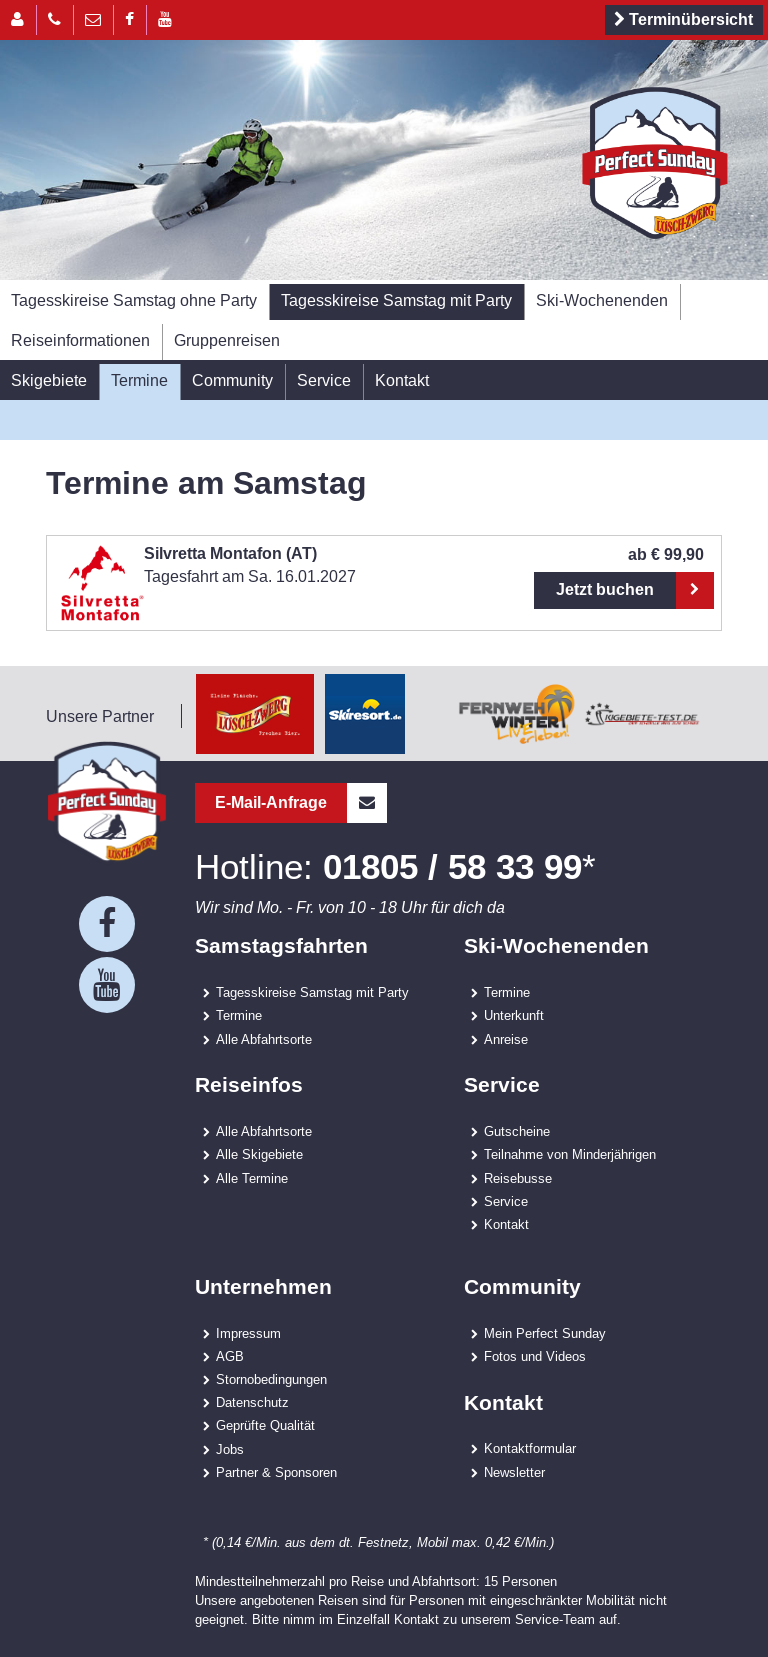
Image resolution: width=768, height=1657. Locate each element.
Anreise (506, 1039)
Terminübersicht (680, 20)
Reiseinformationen (80, 340)
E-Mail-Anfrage (301, 803)
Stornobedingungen (271, 1379)
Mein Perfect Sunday (545, 1333)
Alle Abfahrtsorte (264, 1039)
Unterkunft (514, 1015)
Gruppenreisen (227, 340)
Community (232, 380)
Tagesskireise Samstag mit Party (396, 300)
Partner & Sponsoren (276, 1472)
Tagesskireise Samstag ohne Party (134, 300)
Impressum (248, 1333)
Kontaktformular (530, 1448)
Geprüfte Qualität (265, 1425)
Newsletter (514, 1472)
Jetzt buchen (605, 589)
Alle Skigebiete (259, 1154)
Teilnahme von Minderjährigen (570, 1154)
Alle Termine (252, 1178)
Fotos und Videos (535, 1356)
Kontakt (402, 380)
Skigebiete (49, 380)
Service (324, 380)
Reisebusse (518, 1178)
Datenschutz (252, 1402)
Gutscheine (517, 1131)
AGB (230, 1356)
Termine (139, 380)
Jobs (230, 1449)
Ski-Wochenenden (602, 300)
